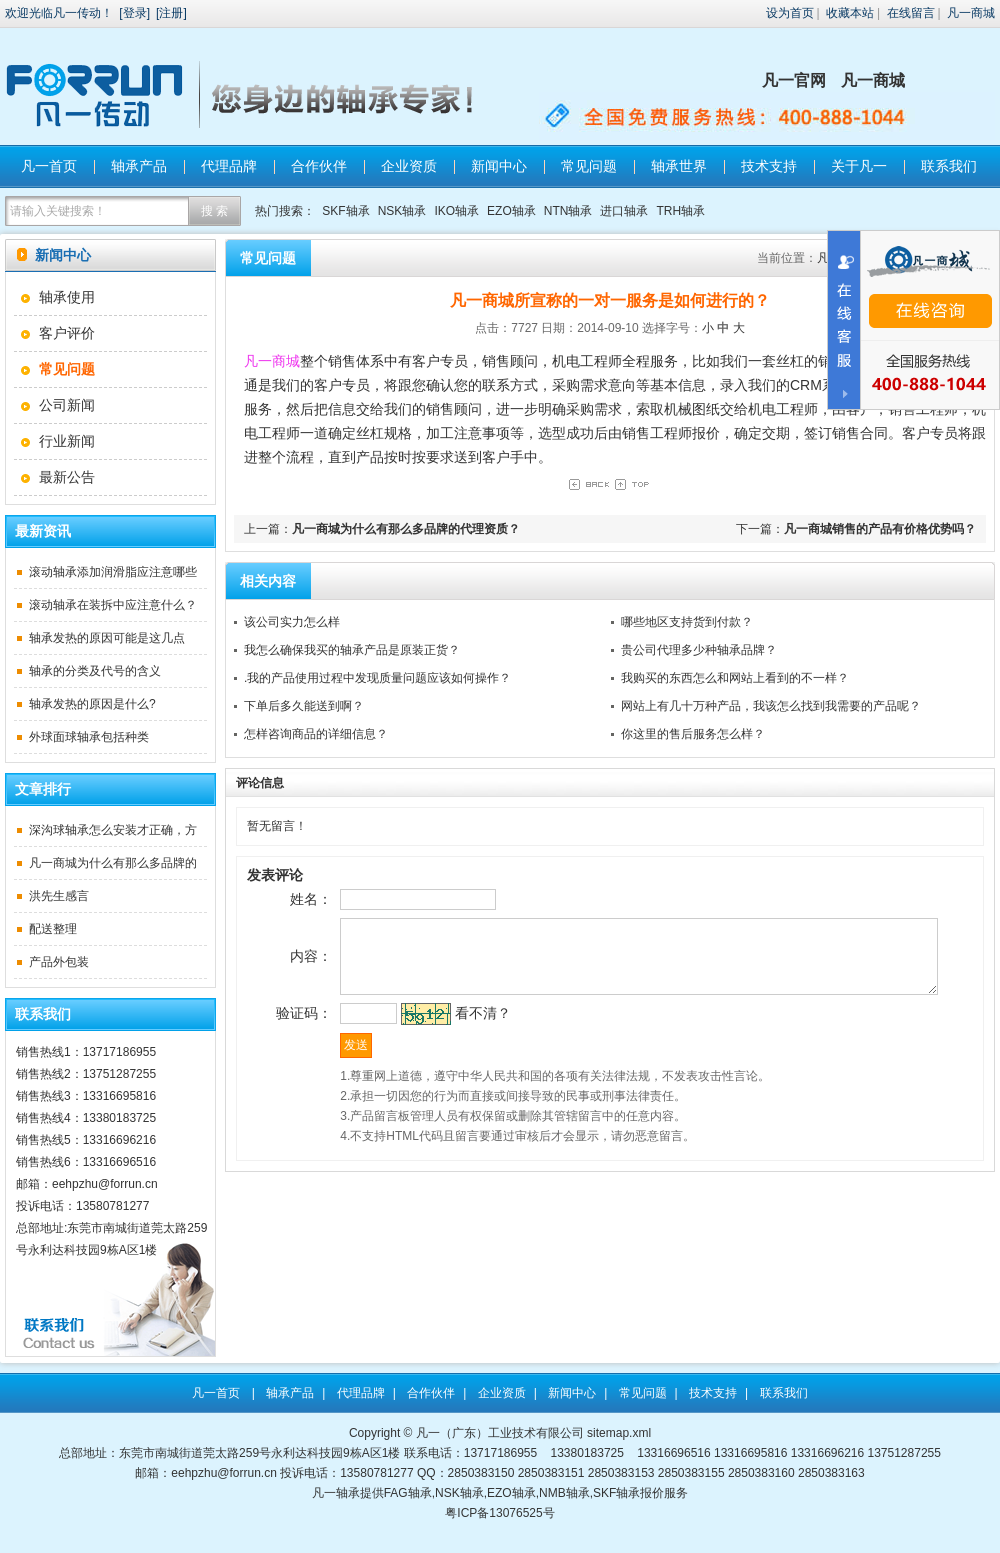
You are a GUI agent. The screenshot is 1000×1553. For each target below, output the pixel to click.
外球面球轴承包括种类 (89, 737)
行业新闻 (67, 441)
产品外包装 (59, 962)
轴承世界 (679, 166)
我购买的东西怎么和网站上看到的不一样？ (735, 678)
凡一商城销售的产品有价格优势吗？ (880, 529)
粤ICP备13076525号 (499, 1513)
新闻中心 (499, 166)
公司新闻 (67, 405)
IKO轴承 (456, 211)
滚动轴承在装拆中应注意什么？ (113, 605)
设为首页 (790, 13)
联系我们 (949, 166)
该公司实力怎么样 (292, 622)
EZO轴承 (511, 211)
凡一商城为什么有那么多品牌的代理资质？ (406, 529)
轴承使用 (67, 297)
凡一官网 (794, 80)
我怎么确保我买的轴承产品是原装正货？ (352, 650)
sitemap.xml (619, 1433)
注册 (171, 13)
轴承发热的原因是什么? (92, 704)
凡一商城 (971, 13)
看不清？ (451, 1035)
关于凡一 (859, 166)
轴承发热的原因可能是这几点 (107, 638)
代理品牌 (229, 166)
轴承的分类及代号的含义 (95, 671)
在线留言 (911, 13)
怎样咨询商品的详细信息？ (316, 734)
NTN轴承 (568, 211)
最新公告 (67, 477)
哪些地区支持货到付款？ (687, 622)
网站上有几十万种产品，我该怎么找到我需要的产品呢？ (771, 706)
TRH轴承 (680, 211)
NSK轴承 (402, 211)
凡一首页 (49, 166)
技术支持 (769, 166)
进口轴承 (624, 211)
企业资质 (409, 166)
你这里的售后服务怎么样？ (693, 734)
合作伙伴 (319, 166)
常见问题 (589, 166)
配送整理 (53, 929)
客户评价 (67, 333)
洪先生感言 (59, 896)
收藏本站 (850, 13)
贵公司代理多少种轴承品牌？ (699, 650)
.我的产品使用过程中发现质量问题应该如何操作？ (377, 678)
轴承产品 (139, 166)
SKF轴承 (345, 211)
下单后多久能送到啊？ (304, 706)
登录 (135, 13)
